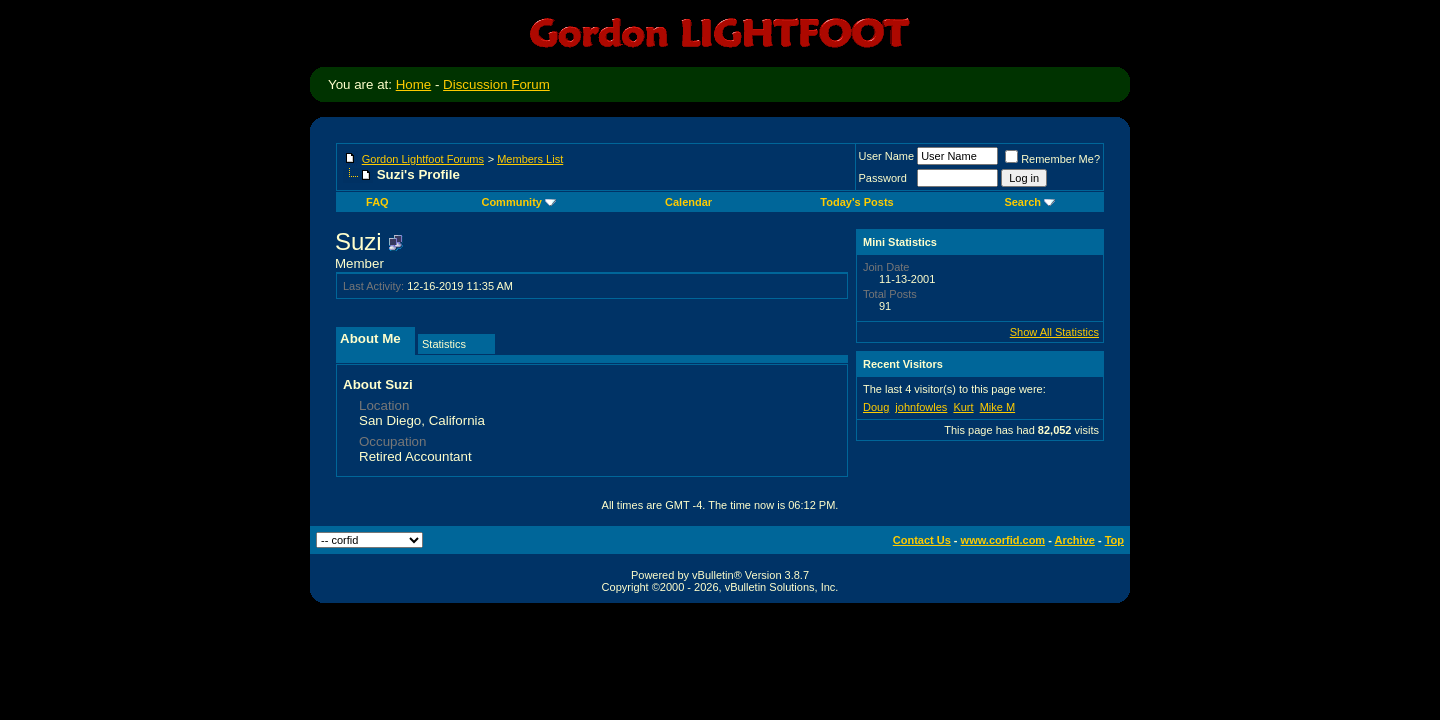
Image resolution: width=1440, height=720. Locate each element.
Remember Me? (1052, 159)
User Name (887, 156)
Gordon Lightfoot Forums (423, 159)
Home (414, 84)
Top (1114, 540)
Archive (1075, 540)
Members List (530, 159)
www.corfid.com (1003, 540)
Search (1029, 202)
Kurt (963, 407)
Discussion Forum (496, 84)
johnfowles (921, 407)
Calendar (688, 202)
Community (518, 202)
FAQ (377, 202)
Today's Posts (856, 202)
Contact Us (922, 540)
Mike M (997, 407)
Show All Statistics (1054, 332)
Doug (876, 407)
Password (883, 178)
